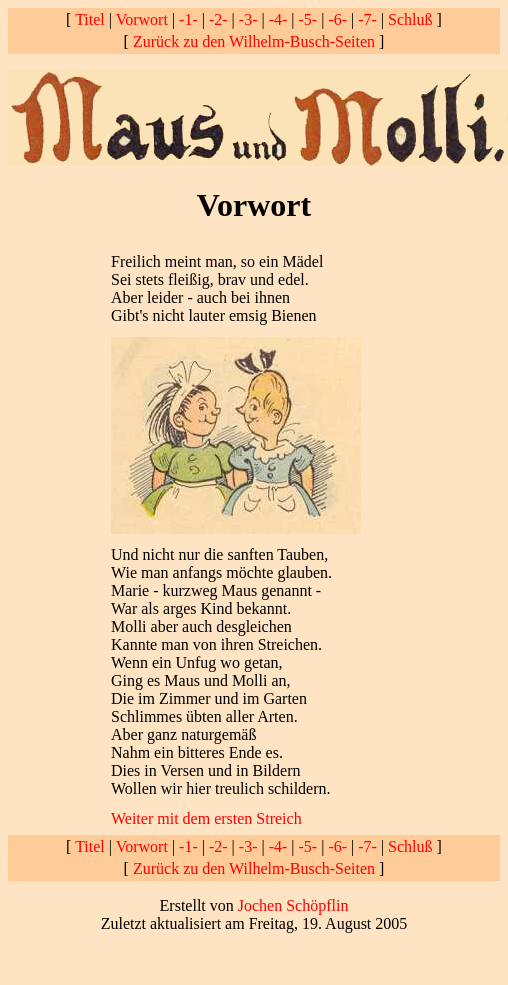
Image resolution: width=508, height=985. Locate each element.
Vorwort (142, 19)
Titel (90, 19)
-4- (278, 19)
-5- (308, 19)
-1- (188, 19)
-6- (337, 19)
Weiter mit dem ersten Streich (206, 818)
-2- (218, 19)
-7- (367, 19)
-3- (248, 19)
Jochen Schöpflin (293, 905)
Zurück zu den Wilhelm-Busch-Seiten (254, 41)
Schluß (410, 19)
